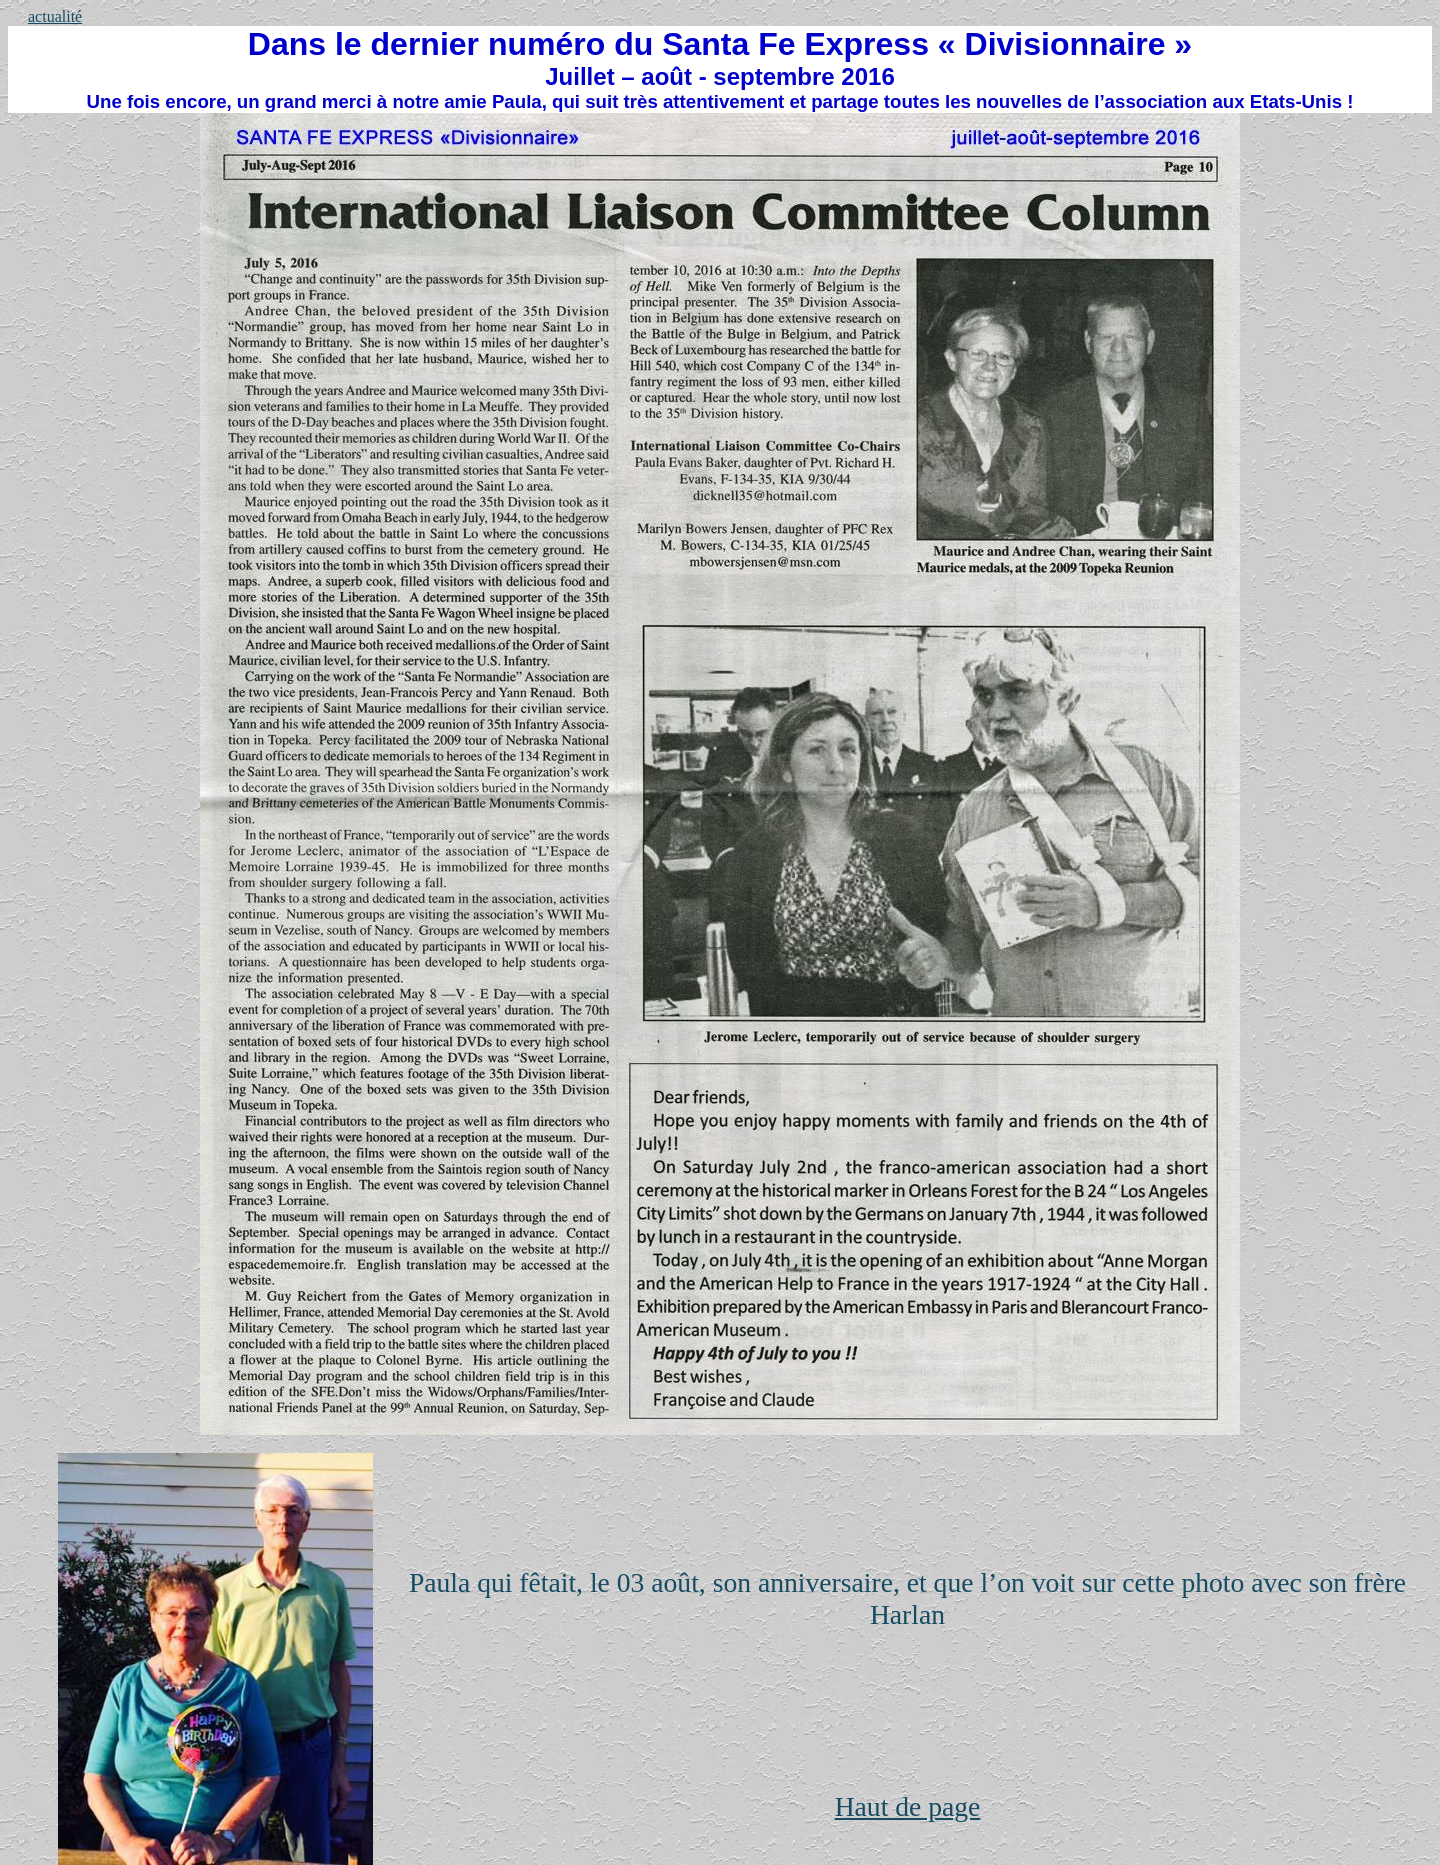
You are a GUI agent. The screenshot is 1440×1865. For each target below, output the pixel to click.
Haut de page (908, 1806)
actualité (55, 16)
